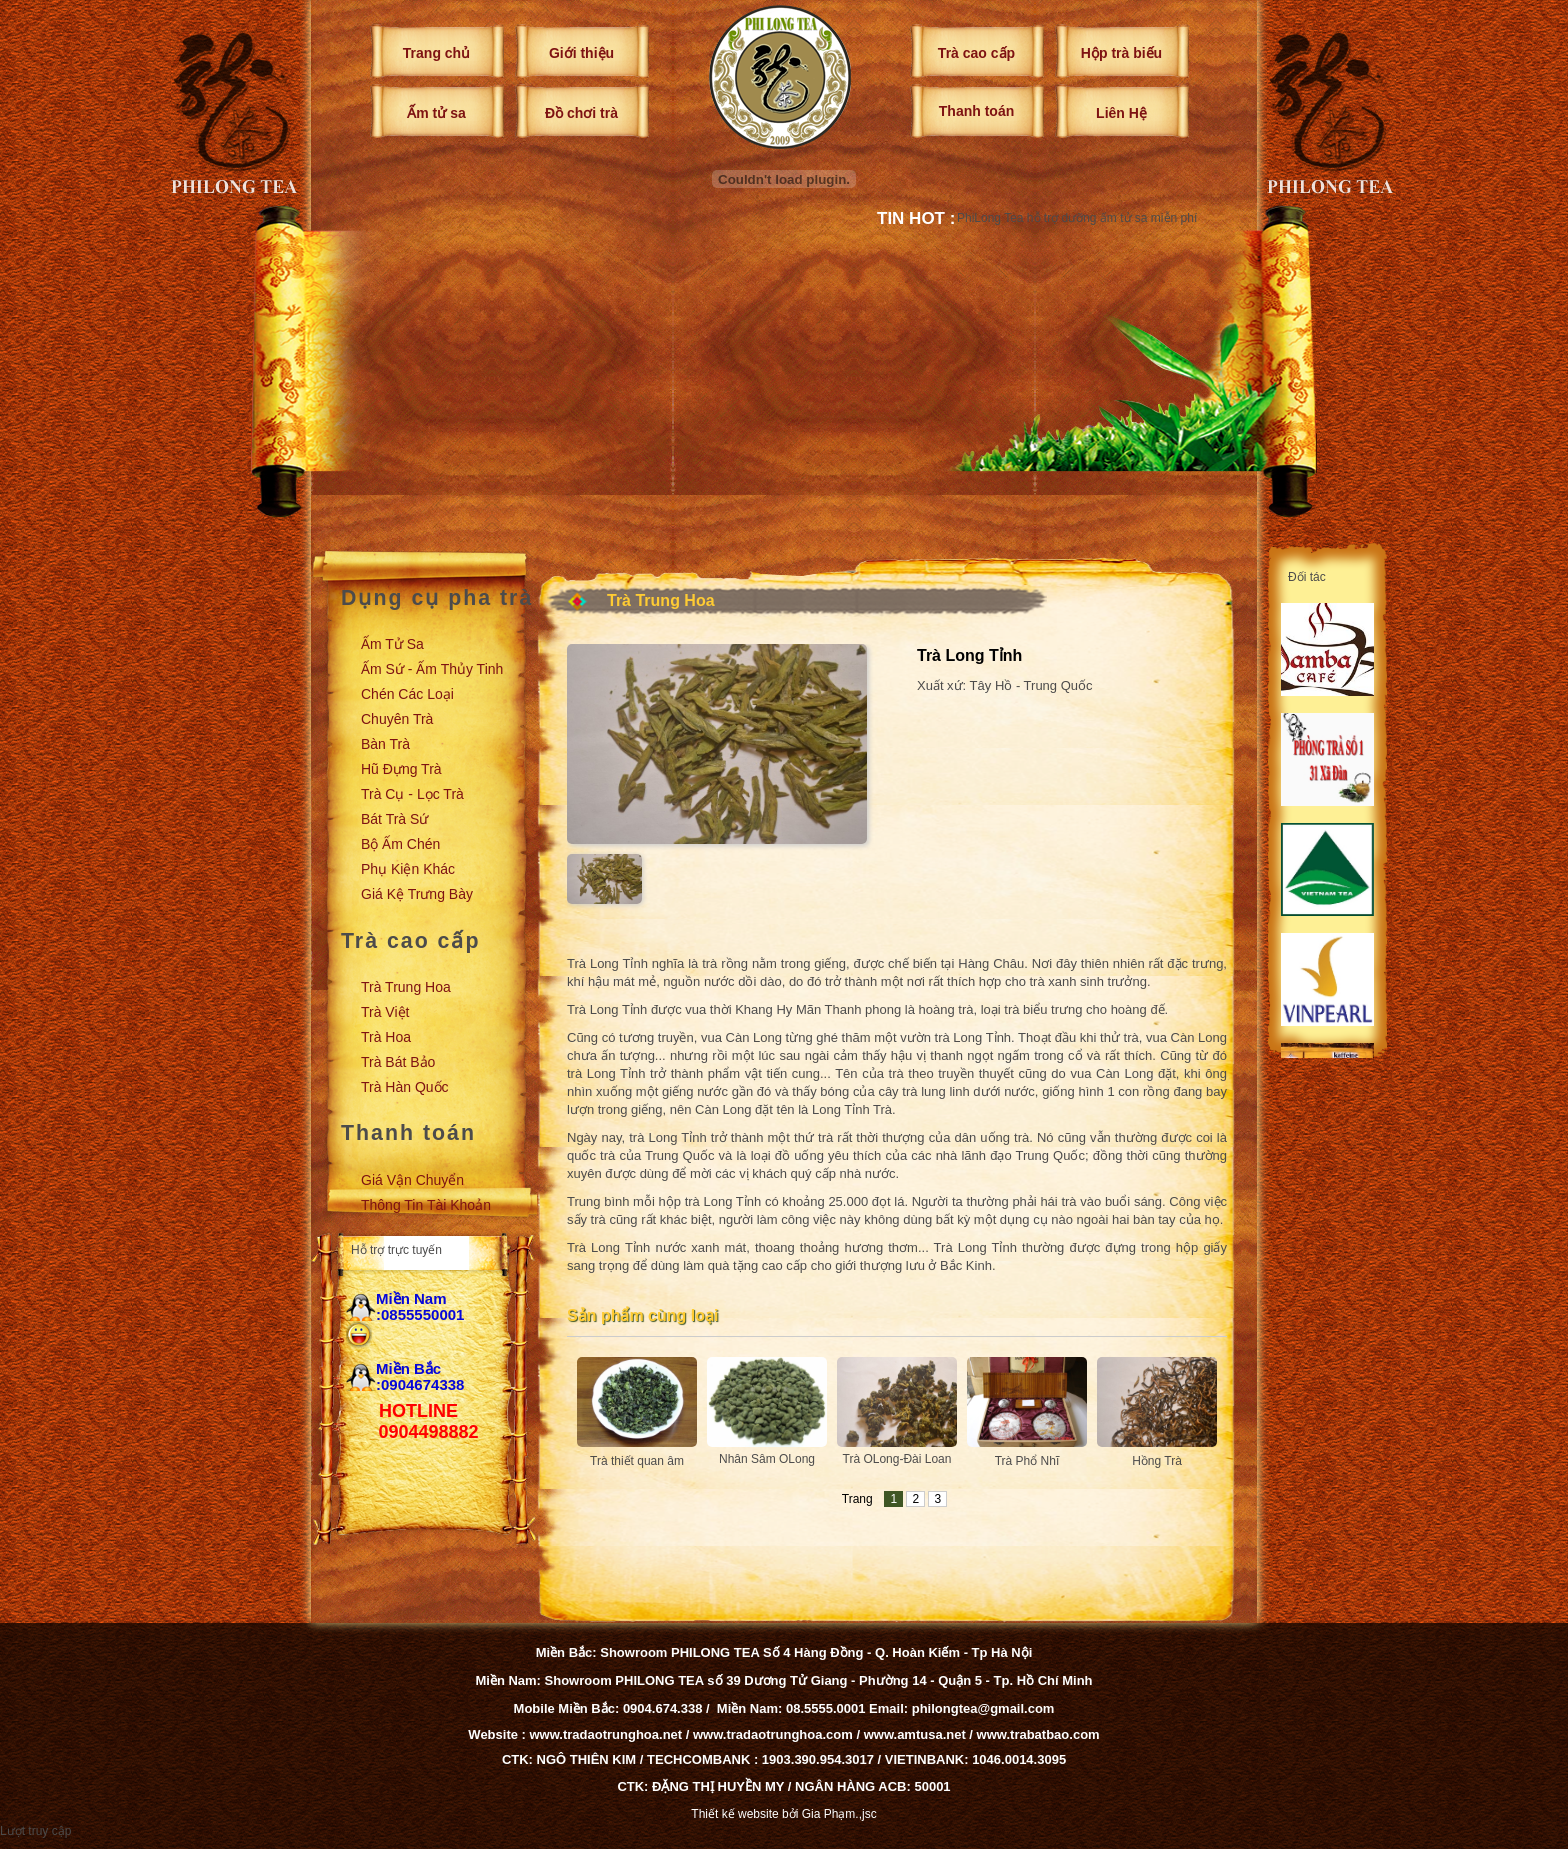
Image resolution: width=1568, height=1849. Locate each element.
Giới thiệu (581, 53)
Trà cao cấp (976, 53)
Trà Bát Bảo (398, 1062)
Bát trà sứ (394, 819)
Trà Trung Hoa (406, 987)
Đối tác (1307, 577)
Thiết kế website (734, 1814)
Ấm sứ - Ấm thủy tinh (432, 669)
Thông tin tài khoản (426, 1205)
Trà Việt (385, 1012)
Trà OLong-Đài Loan (897, 1459)
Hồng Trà (1157, 1461)
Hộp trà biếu (1121, 53)
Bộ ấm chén (400, 844)
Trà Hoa (386, 1037)
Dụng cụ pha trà (437, 598)
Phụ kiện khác (408, 869)
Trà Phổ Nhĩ (1027, 1461)
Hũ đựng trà (401, 769)
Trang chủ (436, 53)
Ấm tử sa (436, 113)
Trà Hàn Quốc (405, 1087)
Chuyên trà (397, 719)
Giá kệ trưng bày (417, 894)
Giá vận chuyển (412, 1180)
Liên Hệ (1121, 113)
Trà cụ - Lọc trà (412, 794)
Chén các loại (407, 694)
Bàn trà (385, 744)
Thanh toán (976, 111)
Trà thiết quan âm (637, 1461)
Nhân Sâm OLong (767, 1459)
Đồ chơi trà (581, 113)
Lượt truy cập (35, 1831)
